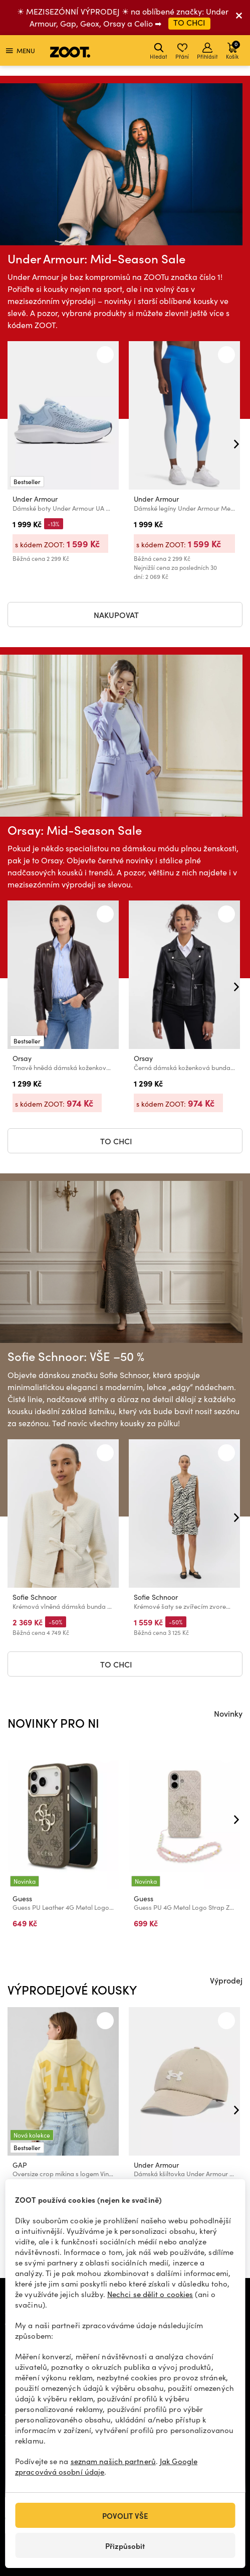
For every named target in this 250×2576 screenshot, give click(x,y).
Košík (233, 50)
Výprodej (226, 1980)
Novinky (228, 1713)
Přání (182, 51)
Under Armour (35, 499)
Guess (22, 1898)
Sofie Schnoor (35, 1597)
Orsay (22, 1058)
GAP (20, 2165)
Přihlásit (207, 51)
